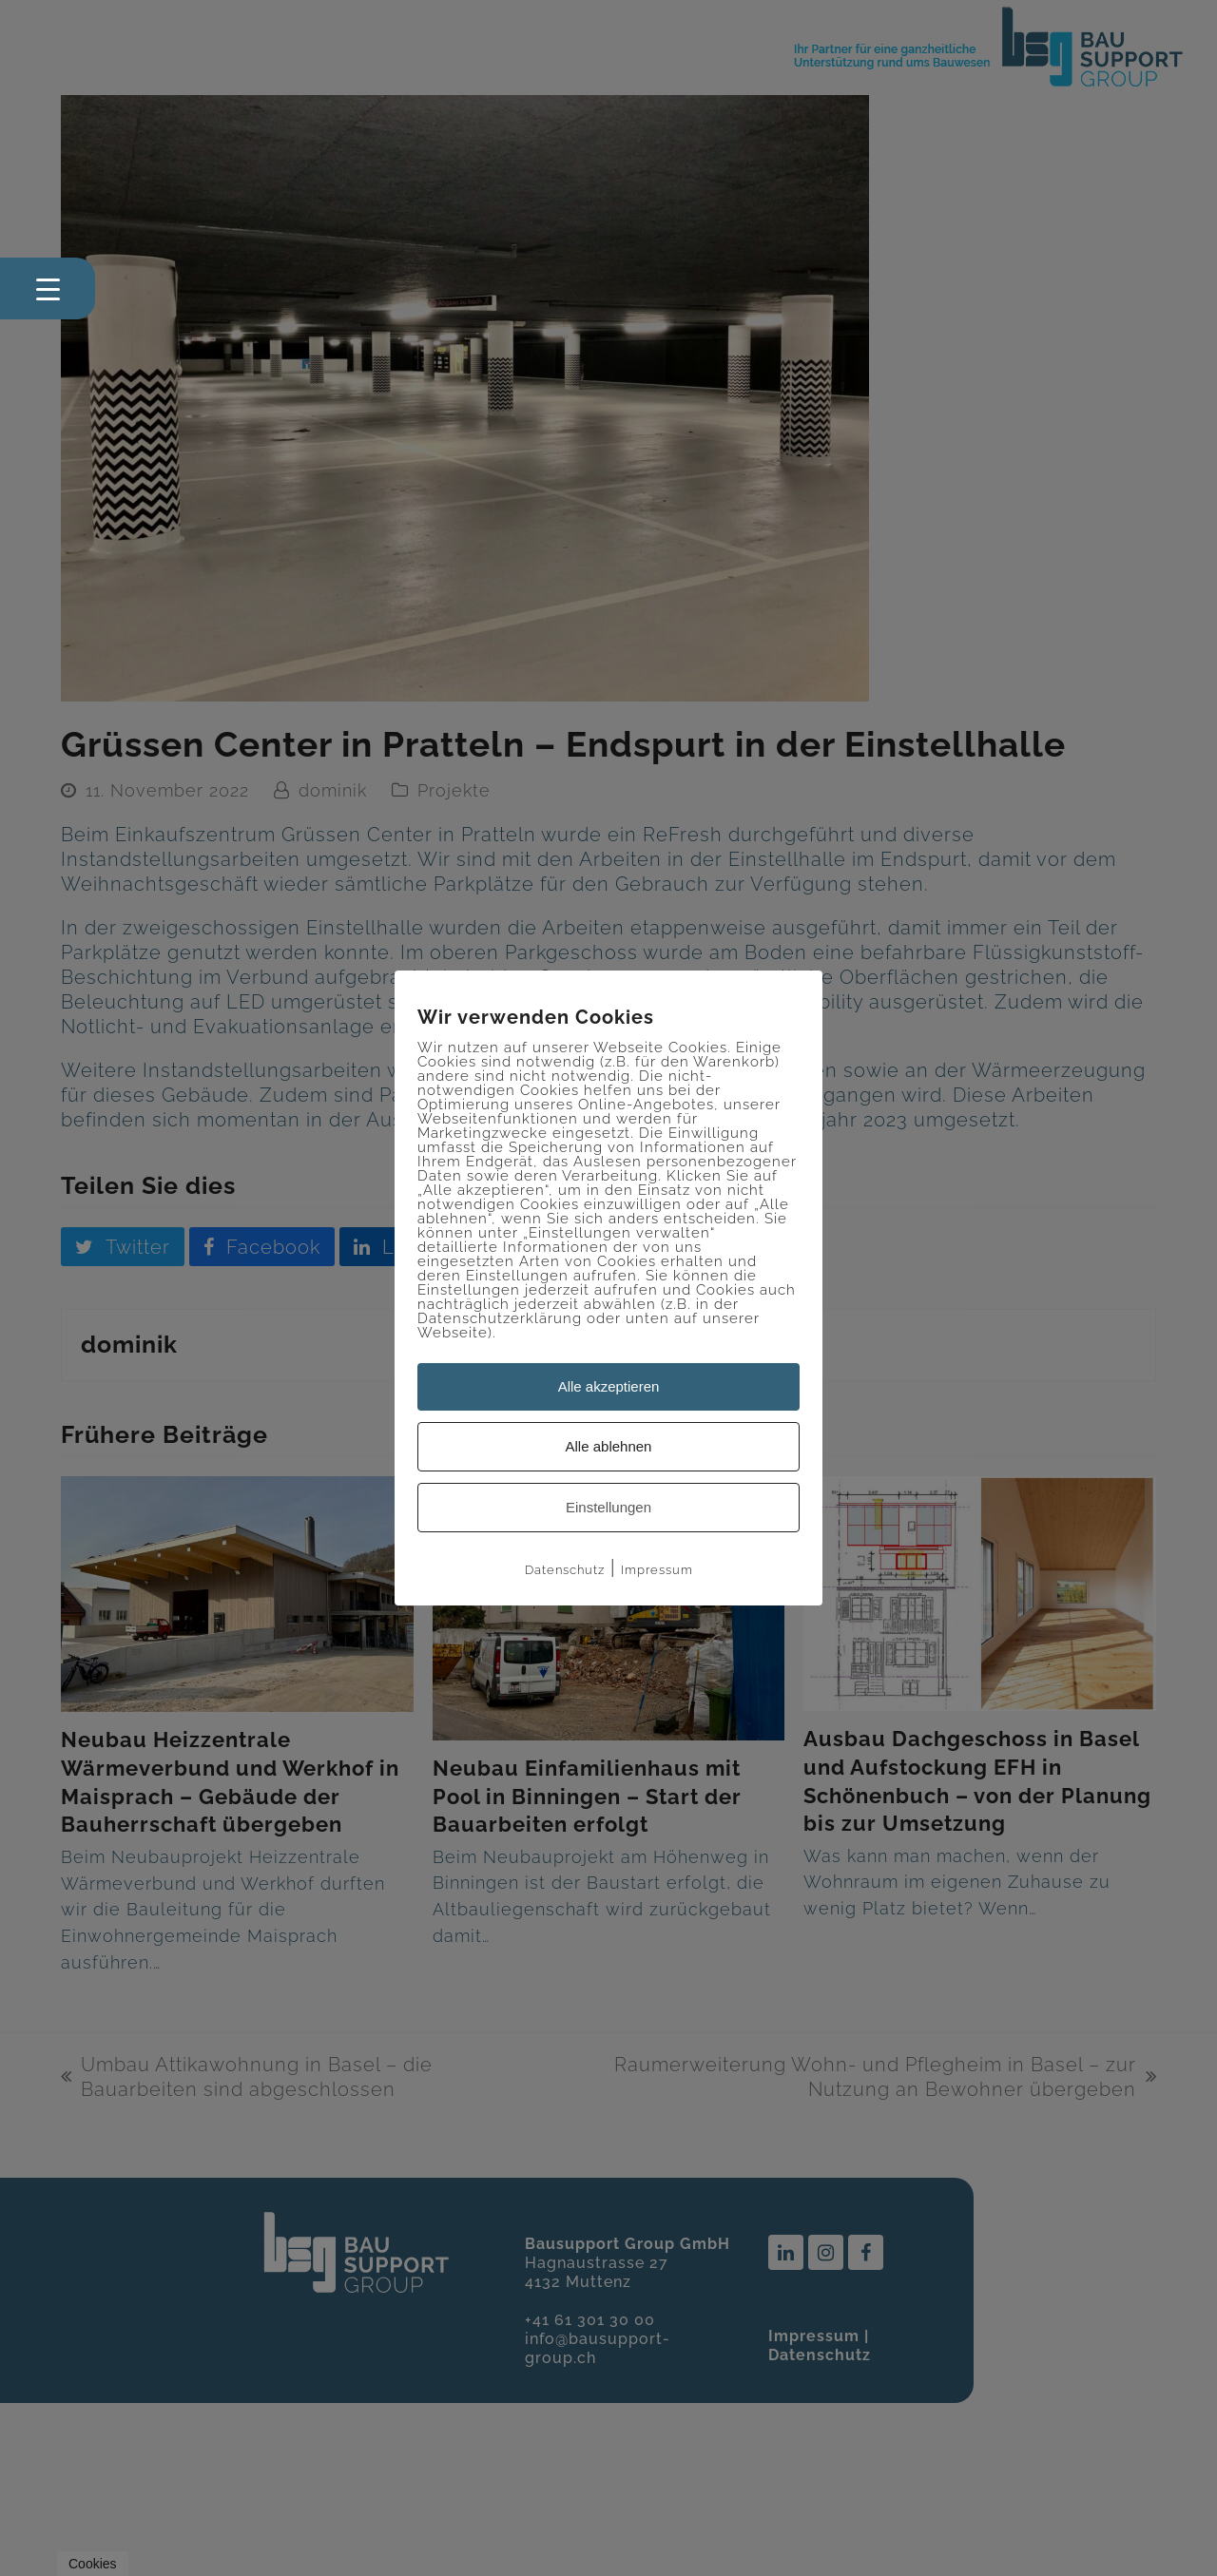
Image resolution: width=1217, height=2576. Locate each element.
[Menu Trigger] (47, 288)
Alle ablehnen (609, 1446)
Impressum (657, 1570)
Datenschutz (565, 1570)
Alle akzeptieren (609, 1386)
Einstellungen (608, 1507)
